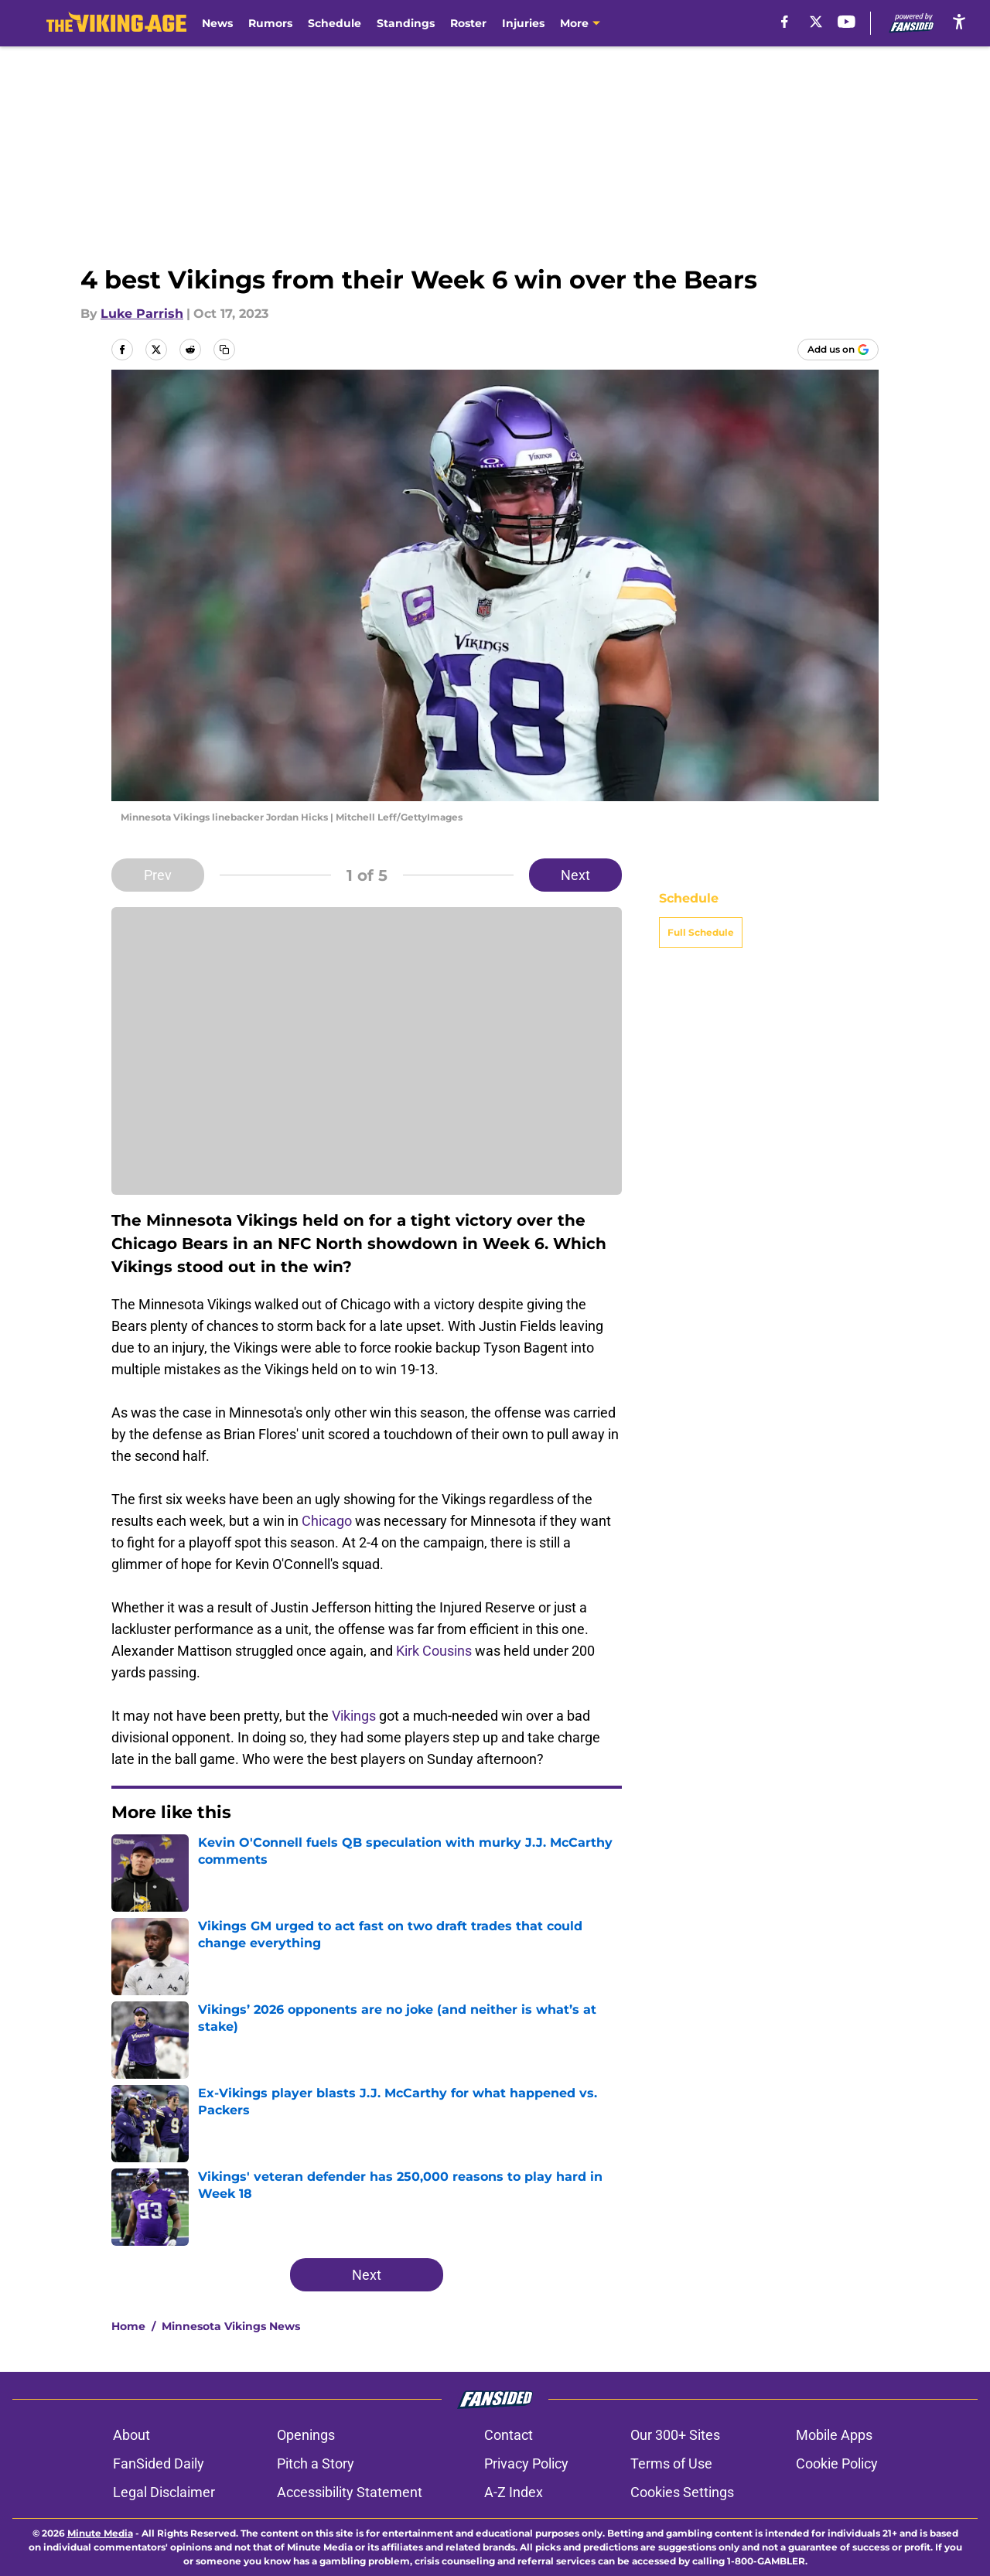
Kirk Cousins (434, 1651)
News (217, 23)
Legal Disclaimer (164, 2492)
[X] (816, 21)
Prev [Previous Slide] (158, 875)
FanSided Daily (158, 2463)
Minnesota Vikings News (231, 2326)
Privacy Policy (526, 2463)
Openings (306, 2435)
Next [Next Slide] (575, 875)
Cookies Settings (682, 2492)
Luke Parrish (142, 313)
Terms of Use (671, 2463)
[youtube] (846, 21)
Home (128, 2326)
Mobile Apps (834, 2435)
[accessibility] (959, 21)
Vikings (354, 1716)
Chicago (327, 1521)
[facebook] (784, 21)
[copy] (224, 349)
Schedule (334, 23)
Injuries (523, 23)
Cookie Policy (837, 2463)
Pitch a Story (315, 2463)
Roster (468, 23)
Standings (406, 23)
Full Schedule (700, 932)
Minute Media (100, 2533)
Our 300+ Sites (675, 2435)
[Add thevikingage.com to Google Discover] (838, 349)
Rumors (270, 23)
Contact (508, 2435)
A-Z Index (513, 2492)
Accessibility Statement (349, 2492)
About (131, 2435)
